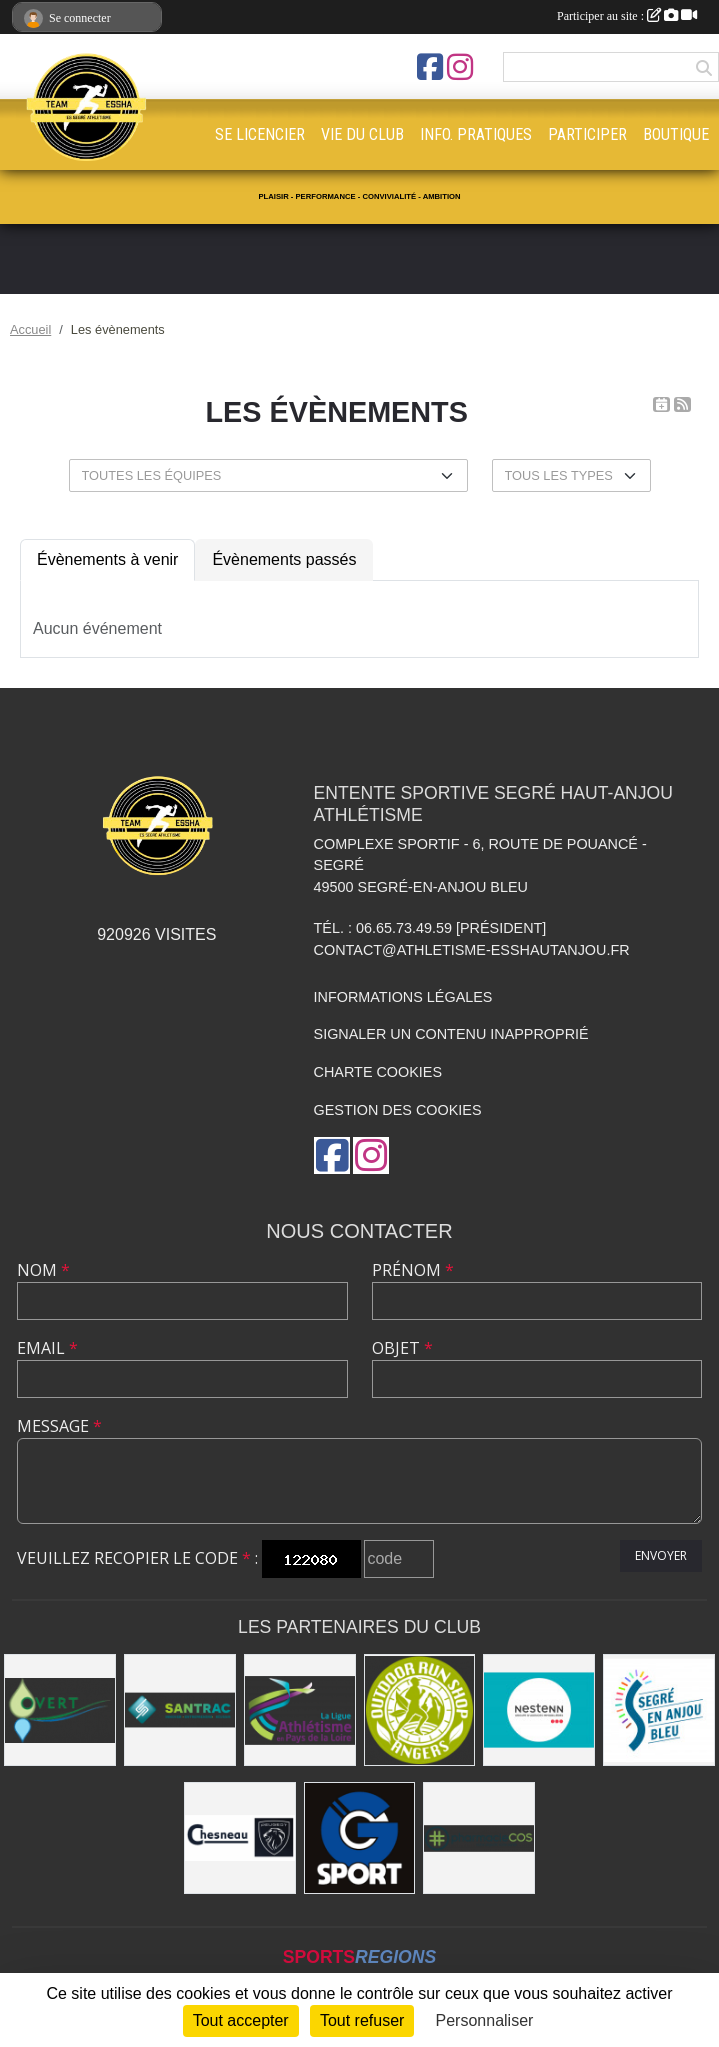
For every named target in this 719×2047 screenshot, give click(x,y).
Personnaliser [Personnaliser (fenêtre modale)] (485, 2020)
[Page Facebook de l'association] (430, 67)
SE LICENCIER (260, 134)
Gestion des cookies (398, 1110)
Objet (402, 1348)
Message (59, 1426)
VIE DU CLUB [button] (362, 134)
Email (47, 1348)
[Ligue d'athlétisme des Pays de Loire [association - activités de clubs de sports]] (300, 1710)
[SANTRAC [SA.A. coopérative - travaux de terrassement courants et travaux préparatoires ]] (180, 1710)
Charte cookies (378, 1072)
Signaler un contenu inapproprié (451, 1034)
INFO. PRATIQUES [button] (476, 134)
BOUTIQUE (676, 134)
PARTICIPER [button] (587, 134)
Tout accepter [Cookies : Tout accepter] (241, 2020)
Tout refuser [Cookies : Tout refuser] (362, 2020)
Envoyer (661, 1555)
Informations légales (403, 997)
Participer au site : (627, 16)
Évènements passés (284, 559)
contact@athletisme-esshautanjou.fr (472, 950)
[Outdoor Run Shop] (420, 1710)
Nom (43, 1270)
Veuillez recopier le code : (137, 1558)
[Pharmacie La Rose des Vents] (479, 1838)
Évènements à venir (107, 559)
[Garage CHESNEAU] (240, 1838)
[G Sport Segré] (360, 1838)
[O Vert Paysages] (60, 1710)
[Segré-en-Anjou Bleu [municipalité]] (659, 1710)
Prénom (413, 1270)
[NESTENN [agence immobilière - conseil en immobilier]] (539, 1710)
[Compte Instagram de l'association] (460, 67)
